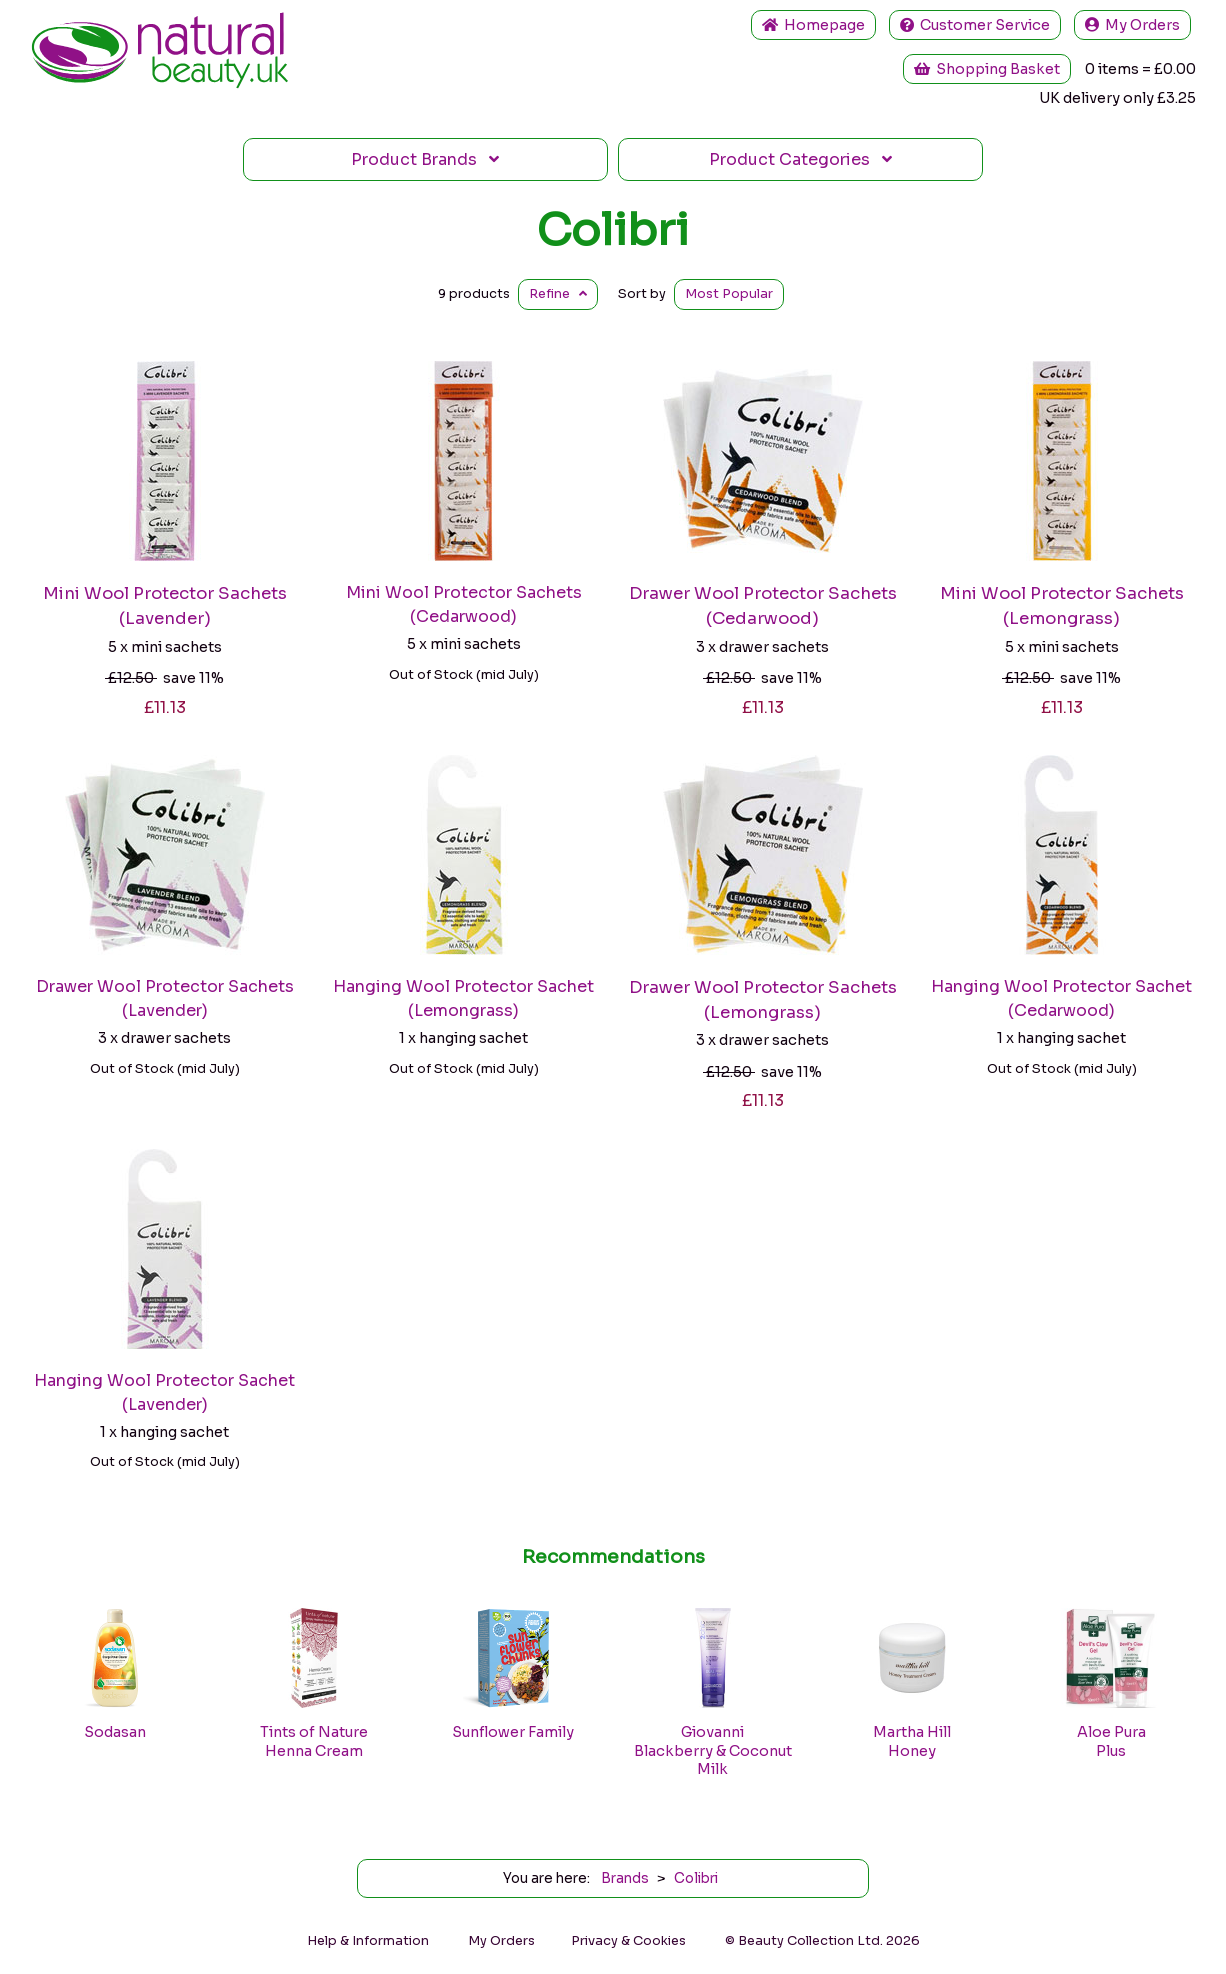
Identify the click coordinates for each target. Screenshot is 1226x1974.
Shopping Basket (987, 69)
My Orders (1132, 25)
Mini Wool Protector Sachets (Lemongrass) (1062, 606)
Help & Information (368, 1941)
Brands (425, 159)
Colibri (613, 230)
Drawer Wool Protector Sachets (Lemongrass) (763, 1000)
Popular (729, 294)
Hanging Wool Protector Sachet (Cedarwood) (1061, 998)
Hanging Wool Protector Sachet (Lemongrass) (463, 998)
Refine (558, 294)
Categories (800, 159)
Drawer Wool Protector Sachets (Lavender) (165, 998)
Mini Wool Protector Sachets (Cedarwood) (464, 604)
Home (813, 25)
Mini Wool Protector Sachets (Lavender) (165, 606)
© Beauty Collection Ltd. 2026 (822, 1941)
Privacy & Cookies (628, 1941)
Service (975, 25)
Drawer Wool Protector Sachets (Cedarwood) (763, 606)
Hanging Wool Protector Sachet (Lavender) (164, 1392)
